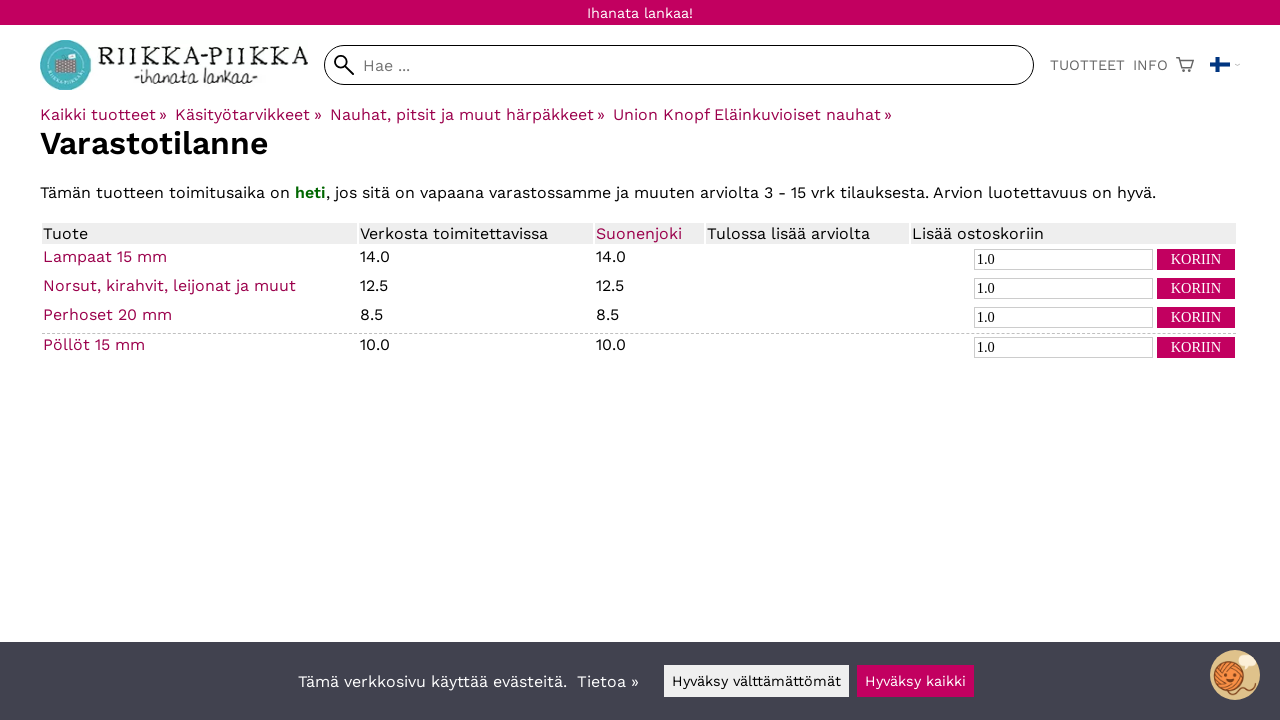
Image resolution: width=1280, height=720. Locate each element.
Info (1150, 65)
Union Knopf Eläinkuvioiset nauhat (752, 114)
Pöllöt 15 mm (94, 344)
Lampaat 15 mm (105, 256)
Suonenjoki (639, 233)
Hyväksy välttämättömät (756, 681)
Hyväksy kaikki (915, 681)
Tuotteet (1087, 65)
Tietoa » (608, 681)
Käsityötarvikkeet (248, 114)
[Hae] (679, 65)
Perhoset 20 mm (107, 314)
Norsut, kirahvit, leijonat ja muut (169, 285)
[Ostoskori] (1185, 65)
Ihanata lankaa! (640, 13)
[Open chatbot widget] (1235, 675)
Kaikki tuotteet (103, 114)
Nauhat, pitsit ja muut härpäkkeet (467, 114)
